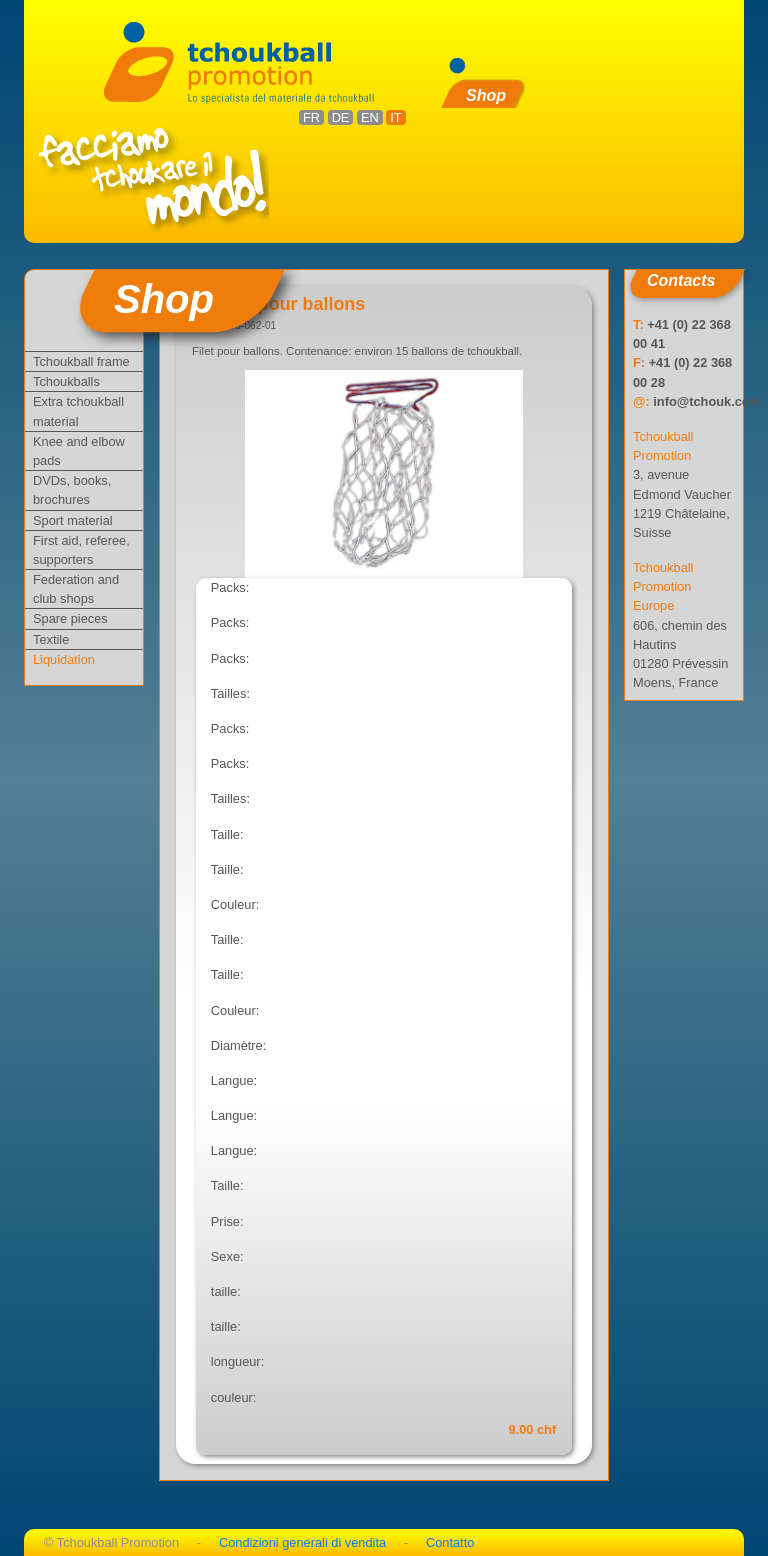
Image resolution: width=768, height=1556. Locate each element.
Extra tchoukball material (78, 411)
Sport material (73, 520)
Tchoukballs (66, 381)
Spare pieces (70, 618)
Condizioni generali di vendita (302, 1542)
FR (311, 117)
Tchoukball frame (81, 361)
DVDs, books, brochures (72, 490)
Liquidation (64, 659)
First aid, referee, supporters (81, 550)
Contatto (450, 1542)
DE (341, 117)
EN (370, 117)
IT (395, 117)
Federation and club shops (76, 589)
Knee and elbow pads (79, 451)
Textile (51, 639)
